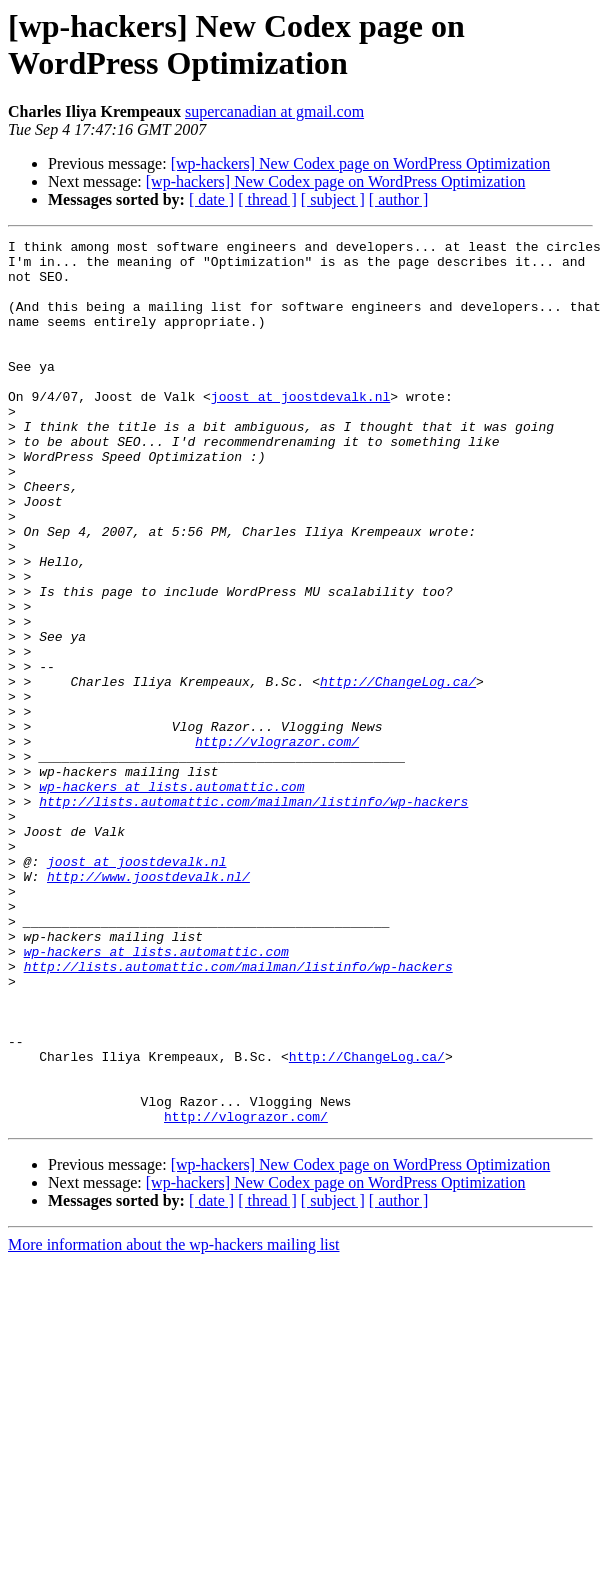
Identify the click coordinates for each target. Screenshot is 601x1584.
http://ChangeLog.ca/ (398, 771)
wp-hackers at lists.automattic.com (171, 897)
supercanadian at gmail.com (274, 111)
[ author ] (399, 199)
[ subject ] (333, 199)
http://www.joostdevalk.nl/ (148, 1005)
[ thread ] (267, 199)
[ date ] (211, 199)
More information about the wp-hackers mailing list (173, 1421)
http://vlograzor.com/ (277, 843)
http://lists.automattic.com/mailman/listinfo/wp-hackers (253, 915)
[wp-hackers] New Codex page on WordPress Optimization (361, 163)
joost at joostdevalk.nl (300, 429)
